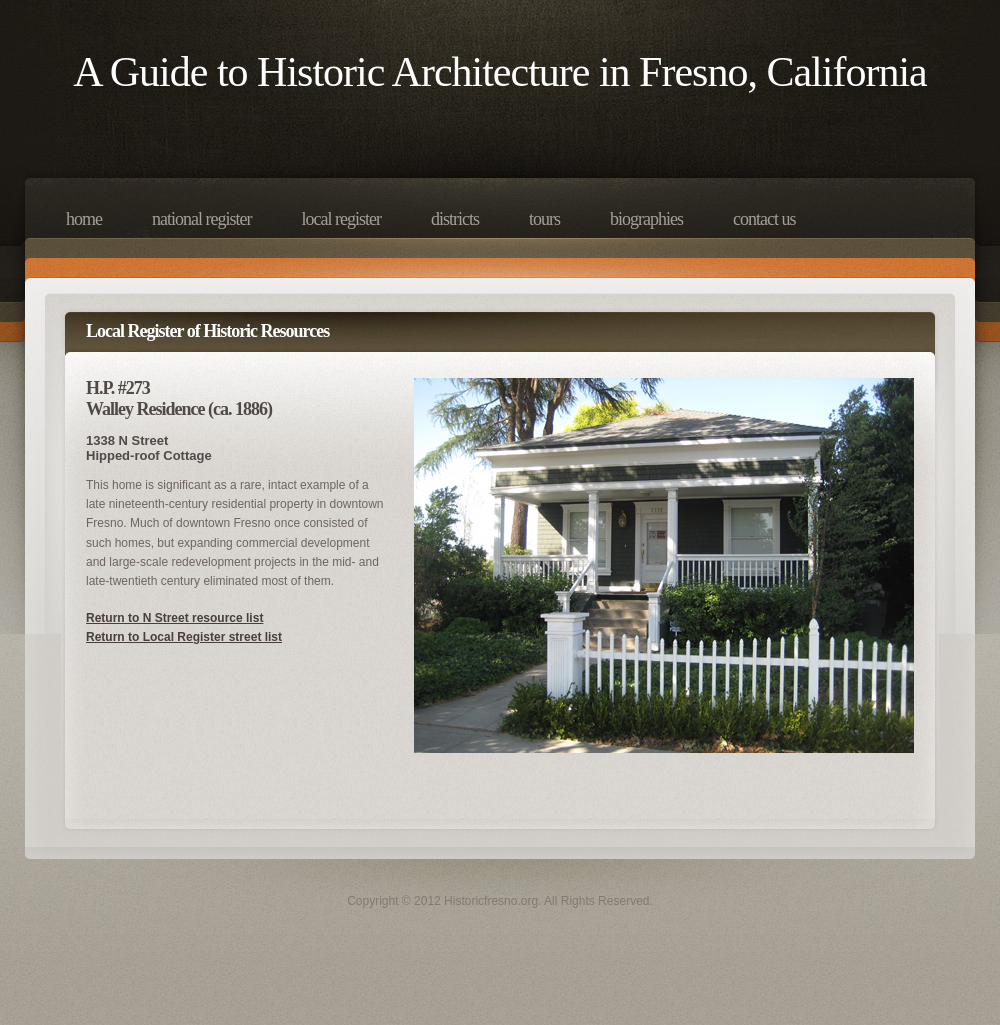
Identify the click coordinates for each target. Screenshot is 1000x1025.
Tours (544, 219)
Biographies (646, 219)
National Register (201, 219)
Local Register (340, 219)
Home (84, 219)
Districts (455, 219)
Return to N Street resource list (174, 618)
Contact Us (764, 219)
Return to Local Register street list (184, 637)
